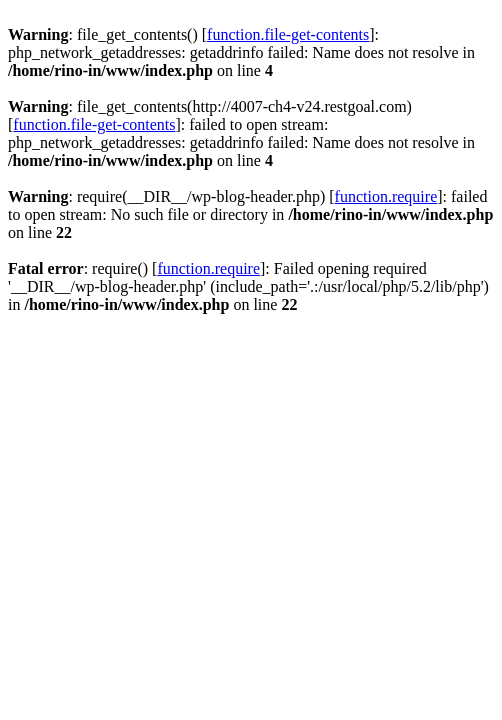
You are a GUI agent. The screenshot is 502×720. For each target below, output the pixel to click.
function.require (386, 196)
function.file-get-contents (288, 34)
